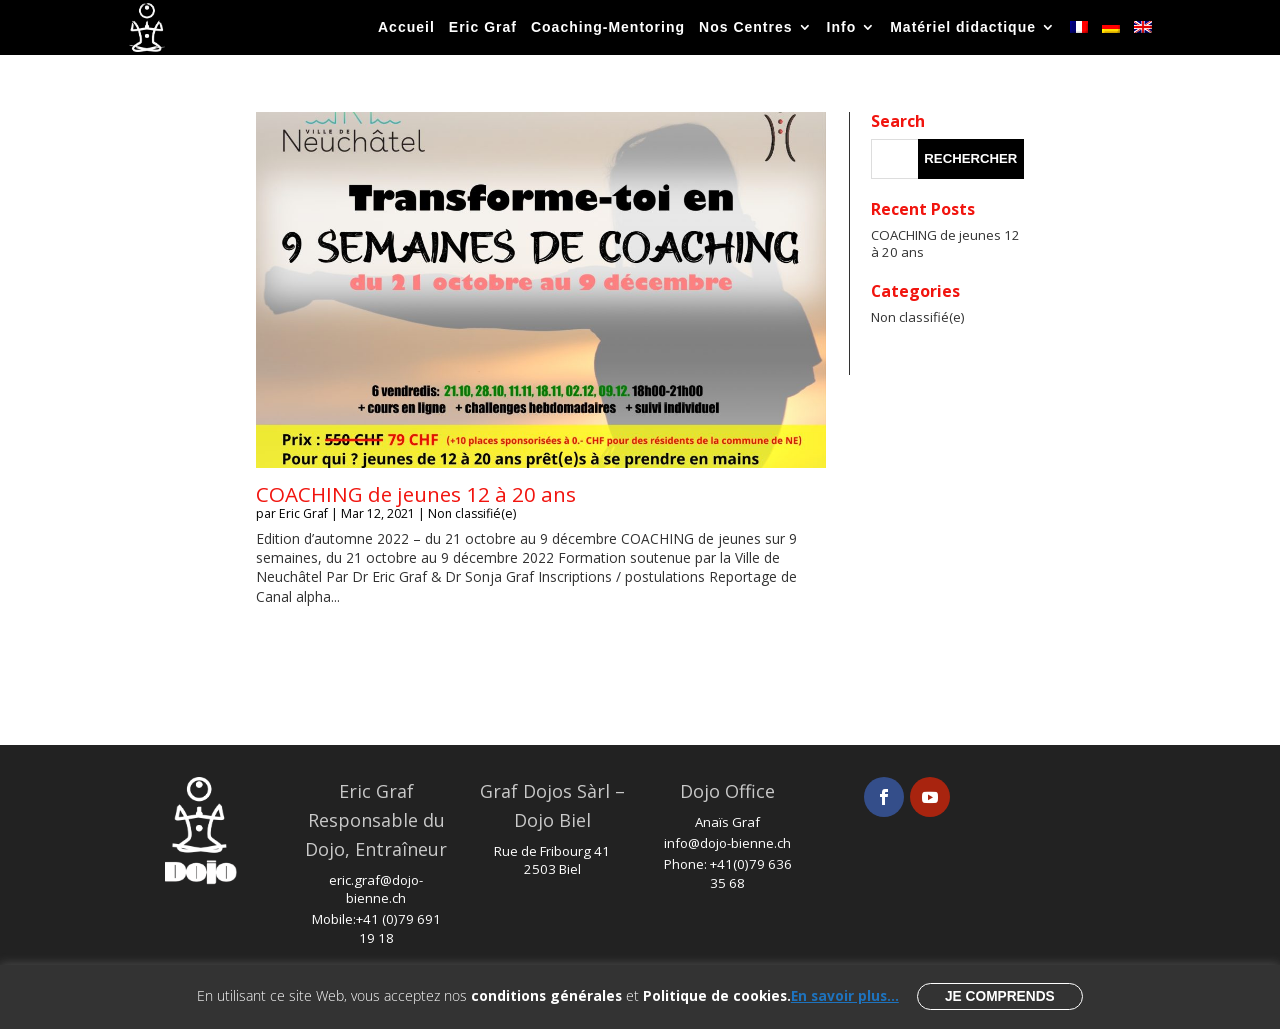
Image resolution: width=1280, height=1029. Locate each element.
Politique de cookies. (717, 995)
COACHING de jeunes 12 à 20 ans (416, 494)
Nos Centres (745, 27)
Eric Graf (483, 27)
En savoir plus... (845, 995)
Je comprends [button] (1000, 996)
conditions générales (546, 995)
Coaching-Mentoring (608, 27)
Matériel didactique (963, 27)
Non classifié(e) (472, 513)
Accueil (406, 27)
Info (842, 27)
